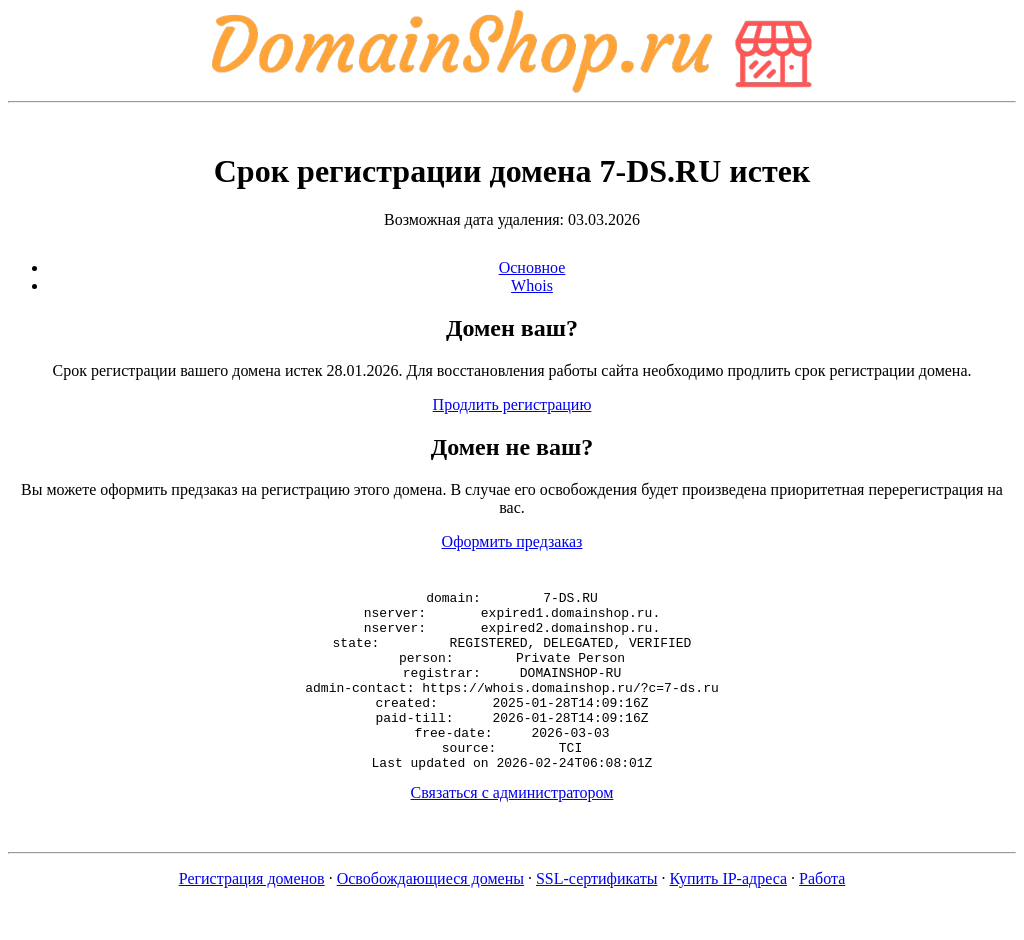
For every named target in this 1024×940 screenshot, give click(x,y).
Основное (532, 267)
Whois (532, 285)
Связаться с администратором (512, 828)
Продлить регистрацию (512, 404)
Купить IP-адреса (729, 914)
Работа (822, 914)
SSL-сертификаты (597, 914)
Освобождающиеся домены (430, 914)
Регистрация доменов (252, 914)
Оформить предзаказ (512, 541)
